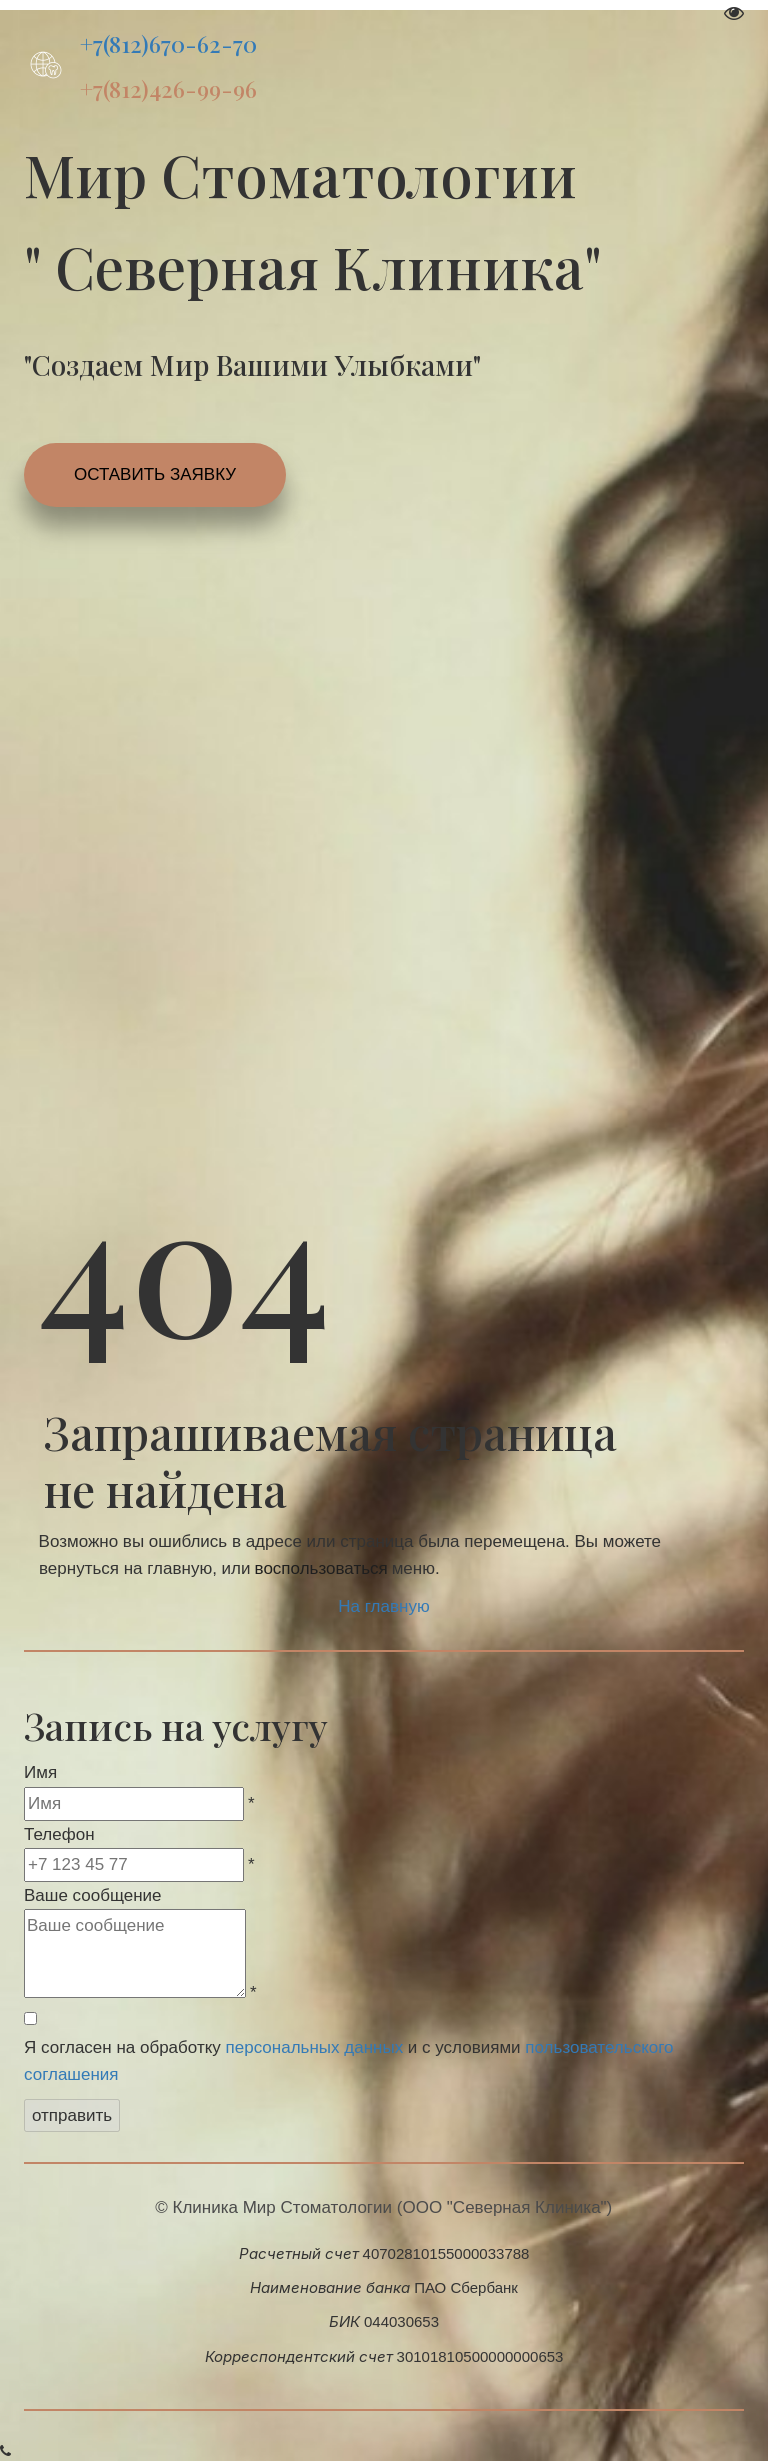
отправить (72, 2115)
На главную (383, 1606)
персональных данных (315, 2047)
